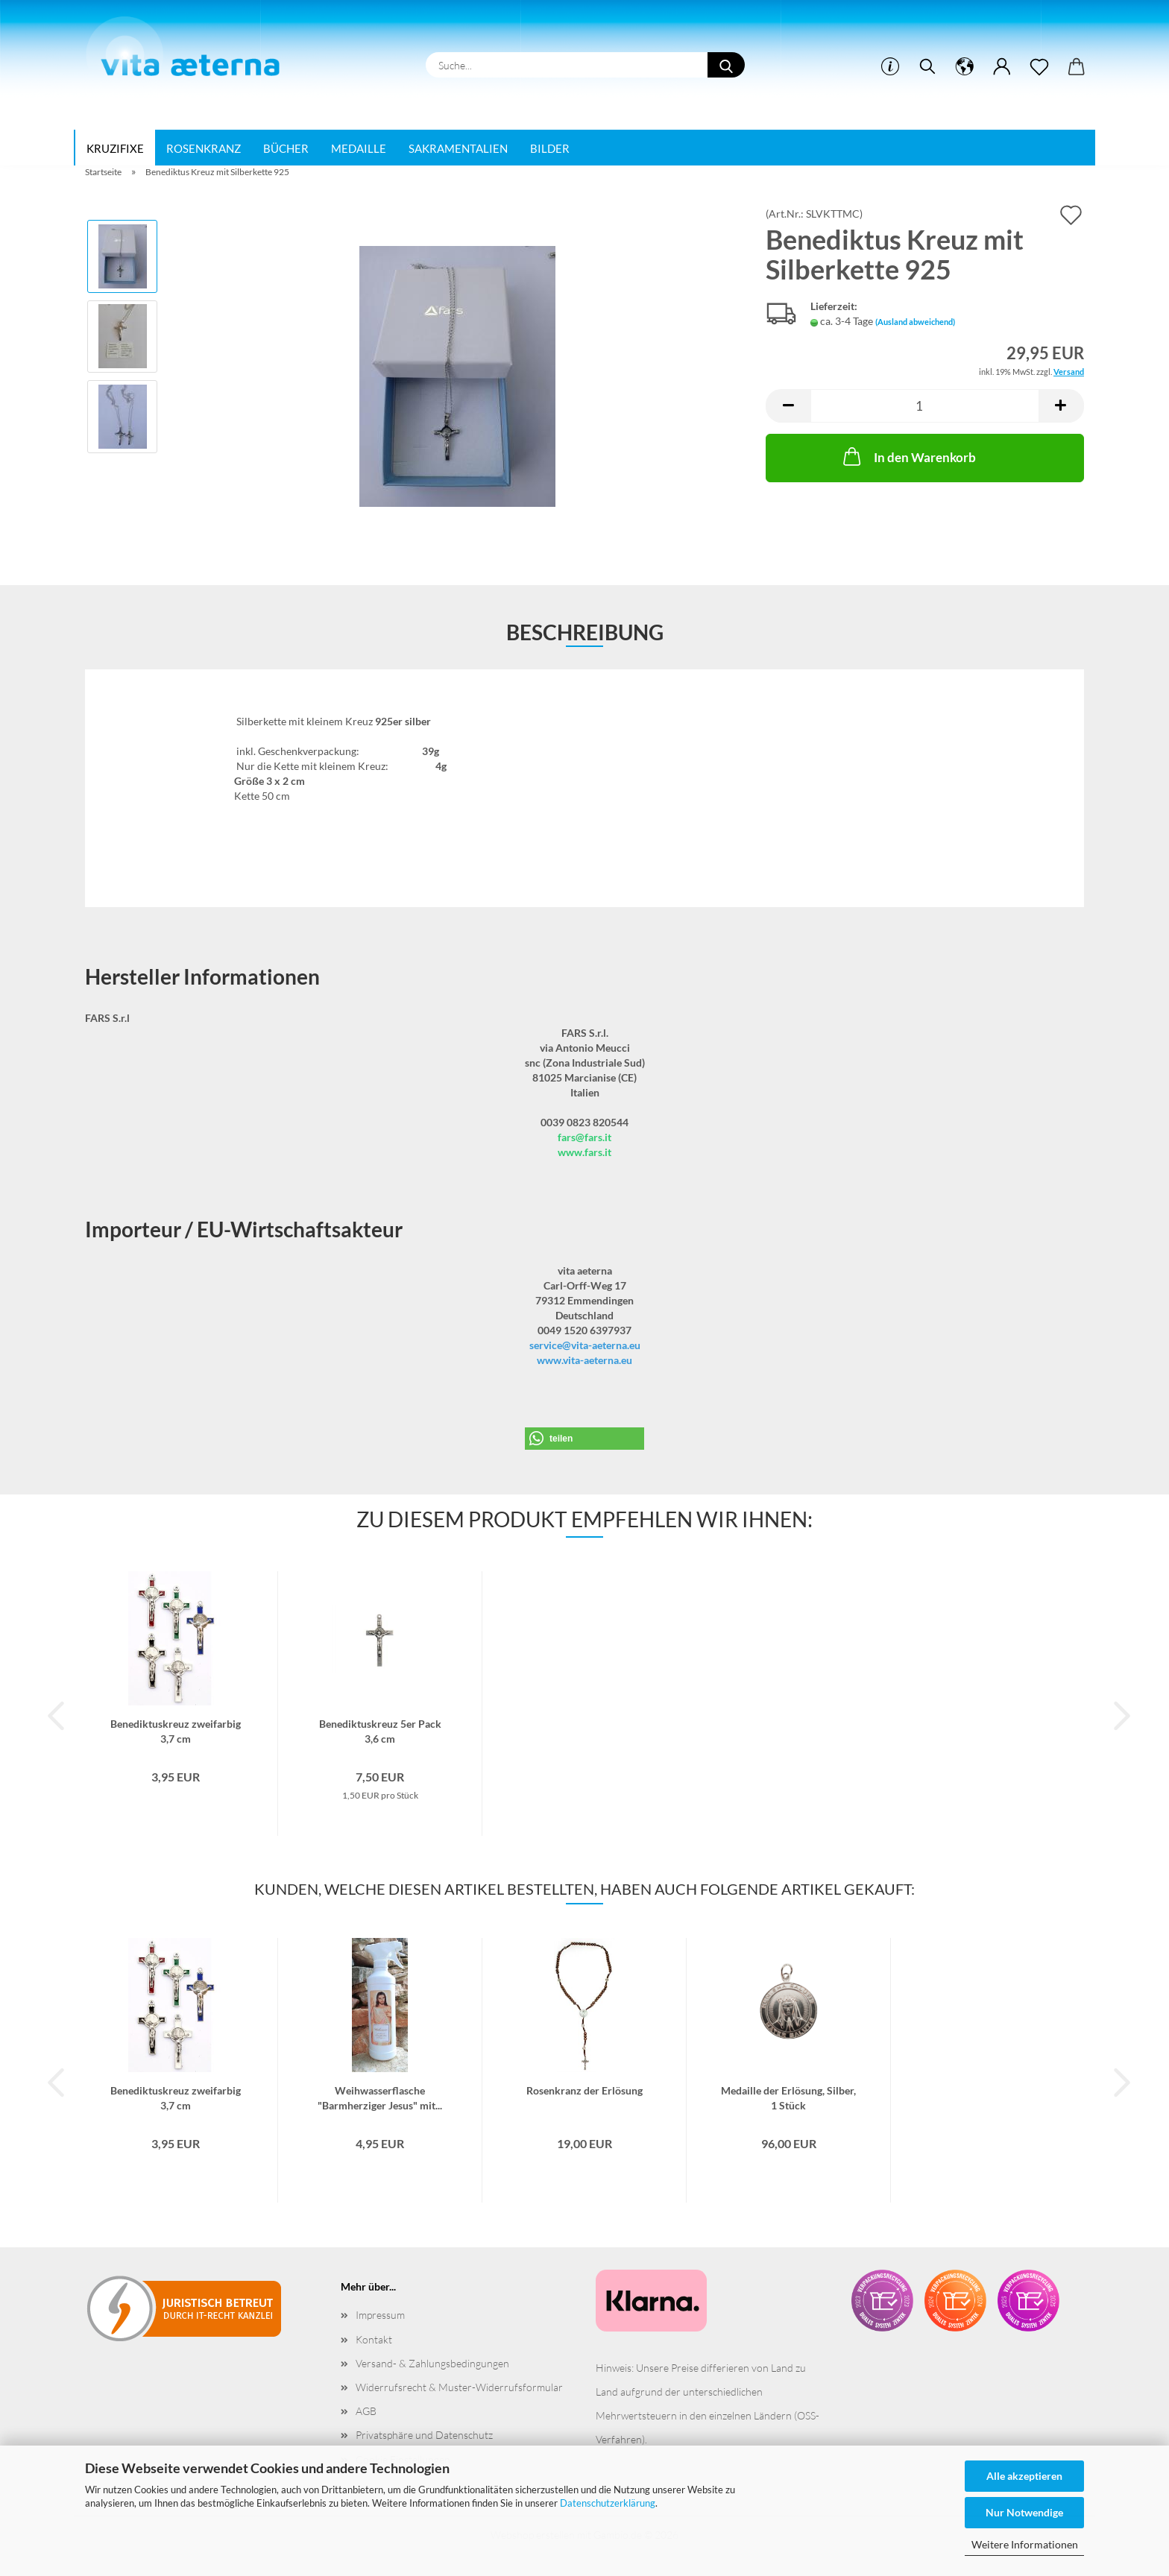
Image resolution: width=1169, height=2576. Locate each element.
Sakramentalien (458, 148)
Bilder (550, 148)
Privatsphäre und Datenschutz (424, 2434)
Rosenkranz (203, 148)
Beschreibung (585, 632)
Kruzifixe (115, 148)
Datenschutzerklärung (607, 2503)
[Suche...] (726, 65)
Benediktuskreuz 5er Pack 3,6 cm (380, 1730)
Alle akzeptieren (1024, 2475)
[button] (788, 406)
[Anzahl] (924, 406)
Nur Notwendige (1024, 2512)
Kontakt (374, 2339)
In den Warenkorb (908, 456)
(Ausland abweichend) (915, 321)
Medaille (358, 148)
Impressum (380, 2314)
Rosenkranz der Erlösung (584, 2090)
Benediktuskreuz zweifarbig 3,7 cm (175, 1730)
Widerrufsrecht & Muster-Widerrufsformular (459, 2387)
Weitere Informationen (1024, 2544)
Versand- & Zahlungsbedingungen (432, 2363)
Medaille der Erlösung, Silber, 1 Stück (788, 2096)
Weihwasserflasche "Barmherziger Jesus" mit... (380, 2096)
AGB (366, 2411)
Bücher (286, 148)
